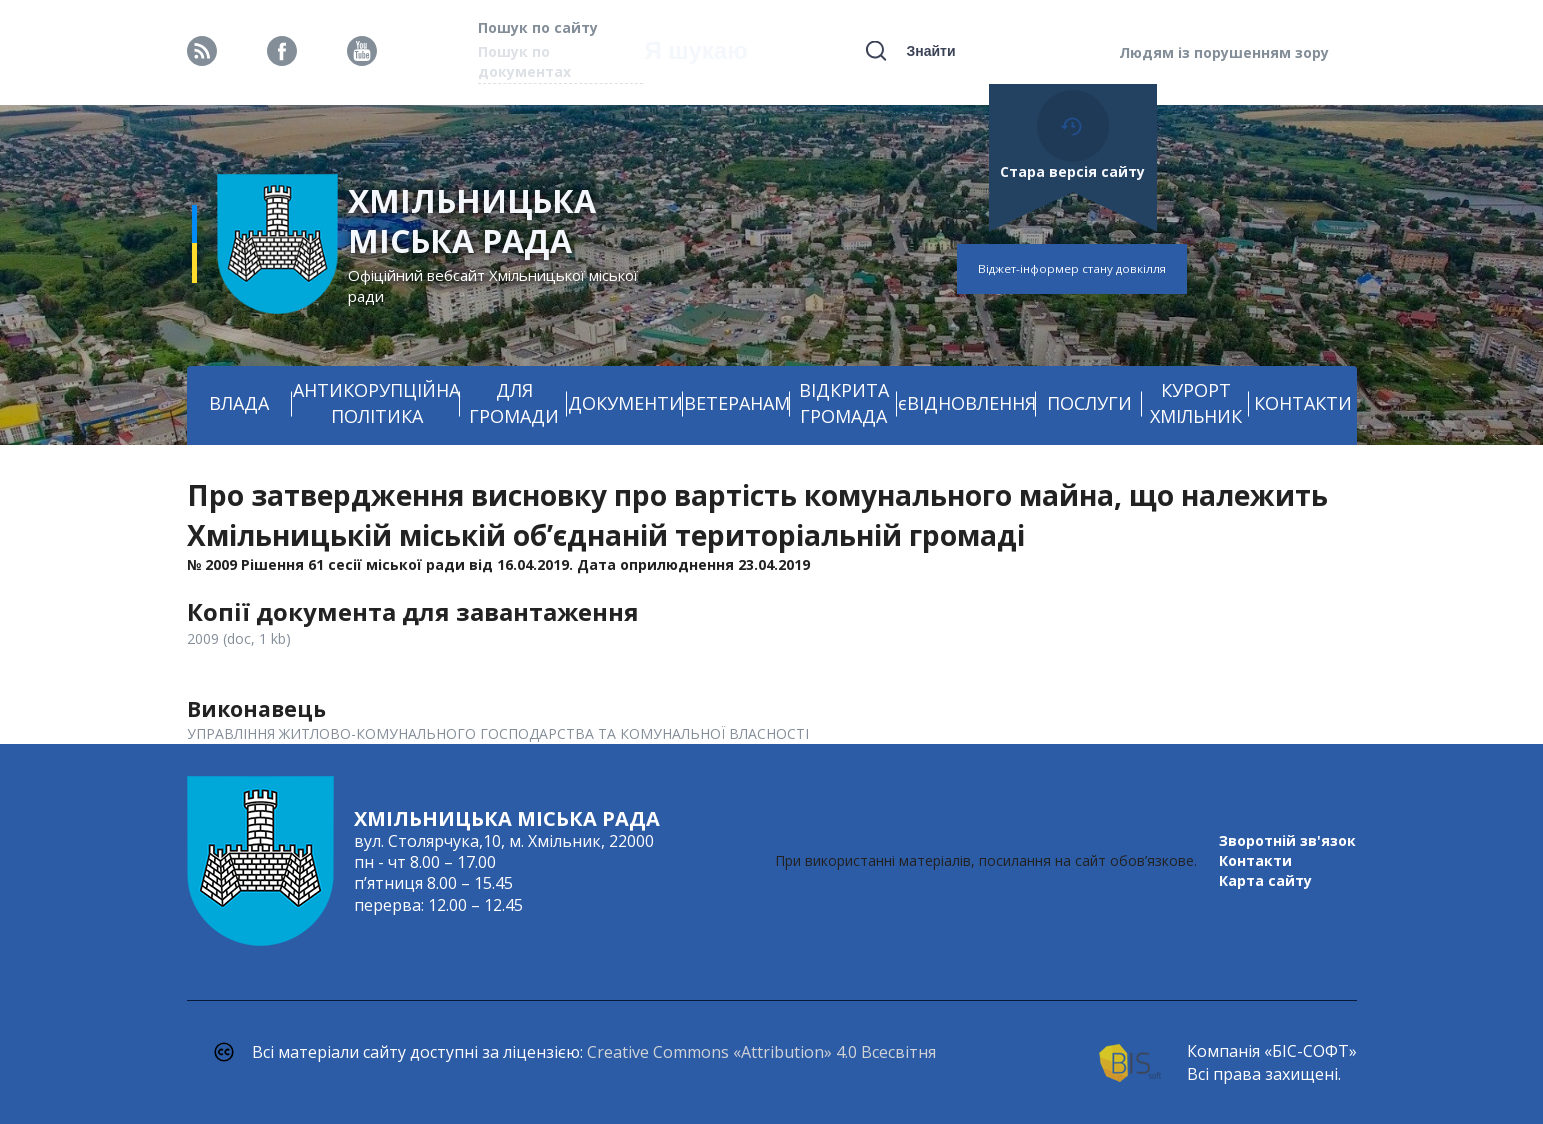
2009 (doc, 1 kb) (239, 638)
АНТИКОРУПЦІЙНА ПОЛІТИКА (376, 403)
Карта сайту (1265, 880)
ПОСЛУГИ (1089, 403)
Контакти (1255, 860)
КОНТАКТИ (1303, 403)
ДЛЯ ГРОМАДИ (514, 403)
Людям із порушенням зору (1224, 52)
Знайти (930, 51)
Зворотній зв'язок (1287, 840)
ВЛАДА (239, 403)
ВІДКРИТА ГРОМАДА (844, 403)
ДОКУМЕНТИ (625, 403)
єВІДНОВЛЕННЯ (967, 403)
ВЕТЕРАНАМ (737, 403)
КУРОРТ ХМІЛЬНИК (1196, 403)
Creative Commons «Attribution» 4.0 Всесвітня (761, 1052)
